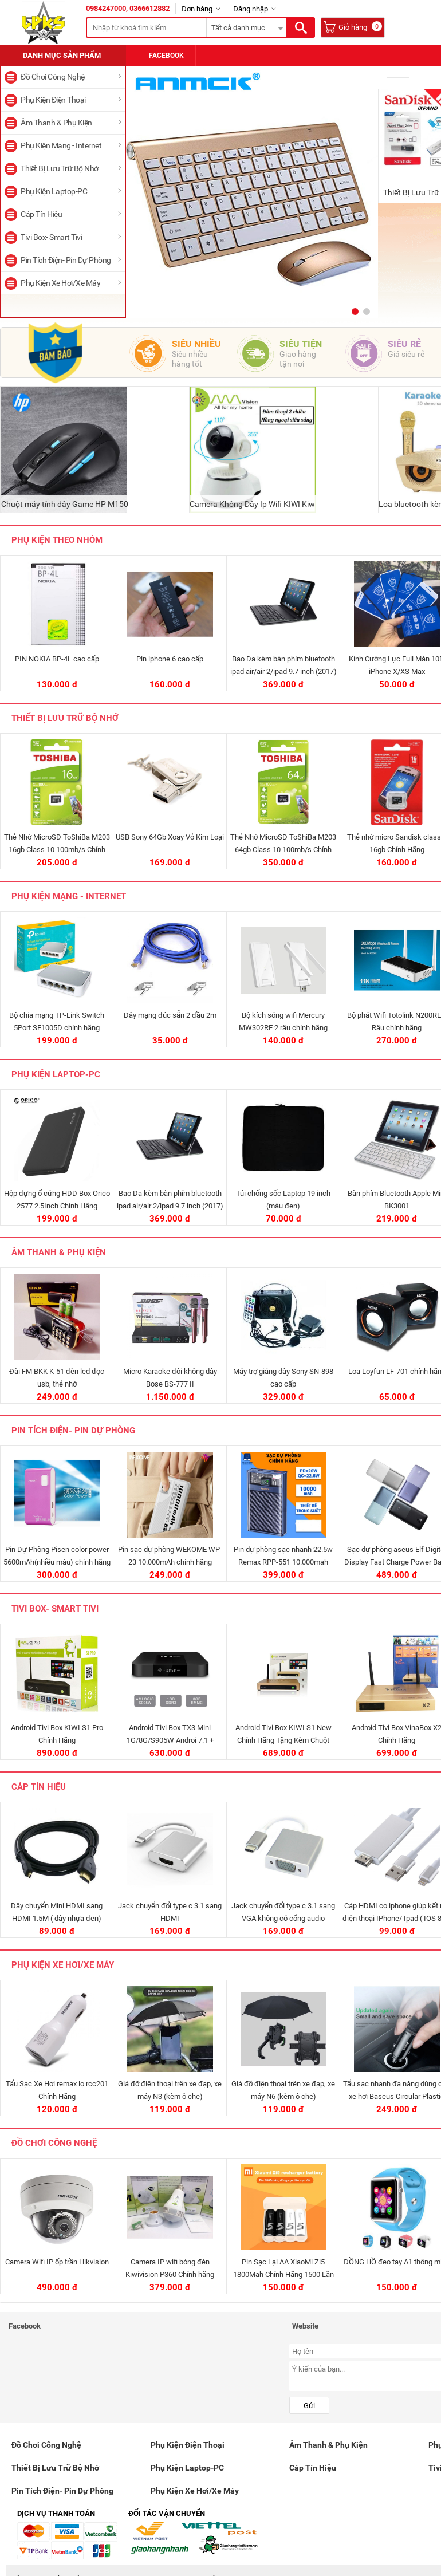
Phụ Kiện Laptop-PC (54, 191)
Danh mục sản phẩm (62, 55)
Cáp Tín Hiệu (41, 214)
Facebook (160, 55)
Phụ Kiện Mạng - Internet (61, 145)
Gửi (309, 2405)
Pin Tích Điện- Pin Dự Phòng (66, 260)
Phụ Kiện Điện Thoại (53, 99)
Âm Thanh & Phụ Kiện (56, 122)
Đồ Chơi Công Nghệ (53, 76)
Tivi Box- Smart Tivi (51, 237)
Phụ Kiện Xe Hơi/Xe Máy (60, 282)
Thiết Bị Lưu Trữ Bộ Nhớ (60, 168)
